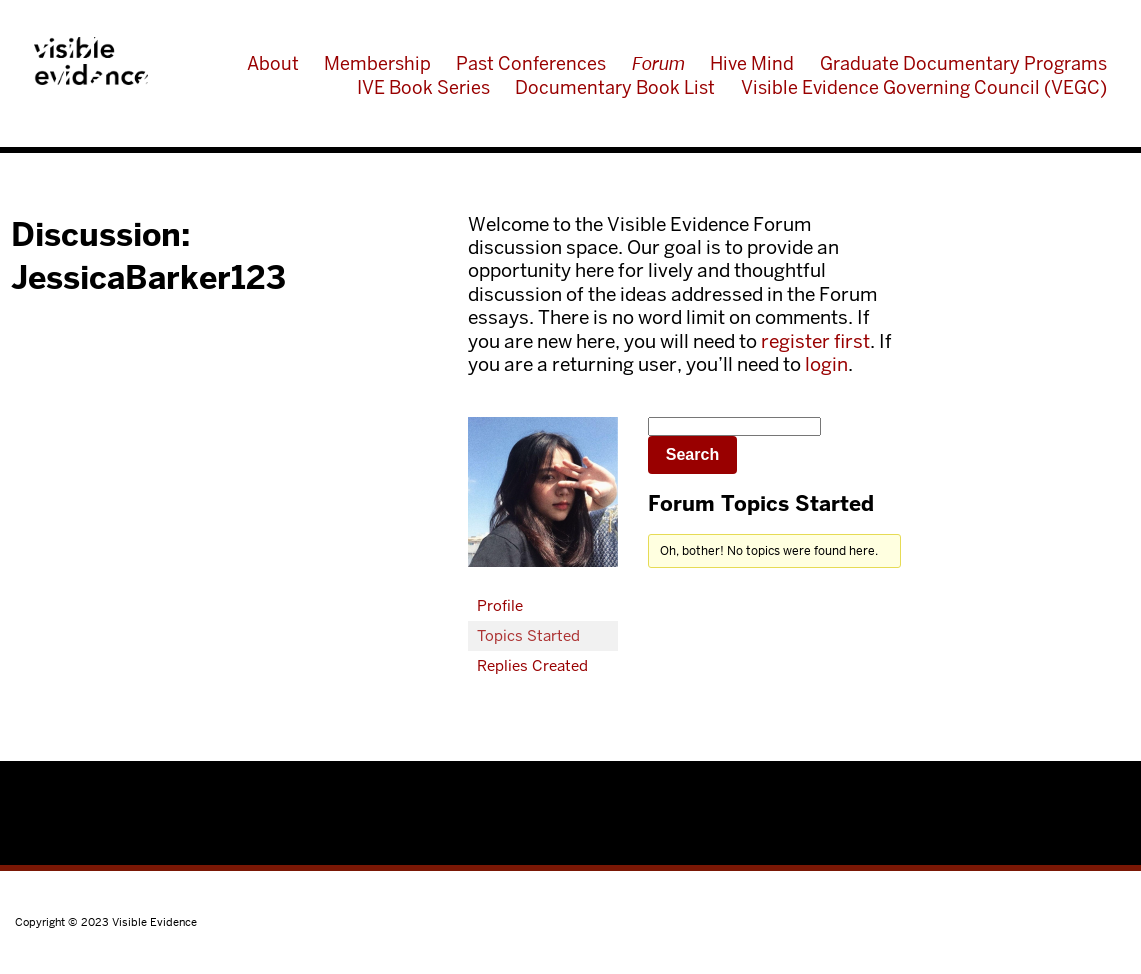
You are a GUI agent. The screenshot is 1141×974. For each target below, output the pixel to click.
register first (815, 341)
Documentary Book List (615, 87)
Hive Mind (752, 63)
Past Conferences (531, 63)
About (273, 63)
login (826, 364)
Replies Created (532, 665)
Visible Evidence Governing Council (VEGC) (924, 87)
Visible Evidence (91, 61)
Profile (500, 605)
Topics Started (528, 635)
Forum (658, 63)
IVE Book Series (423, 87)
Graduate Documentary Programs (963, 63)
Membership (377, 63)
